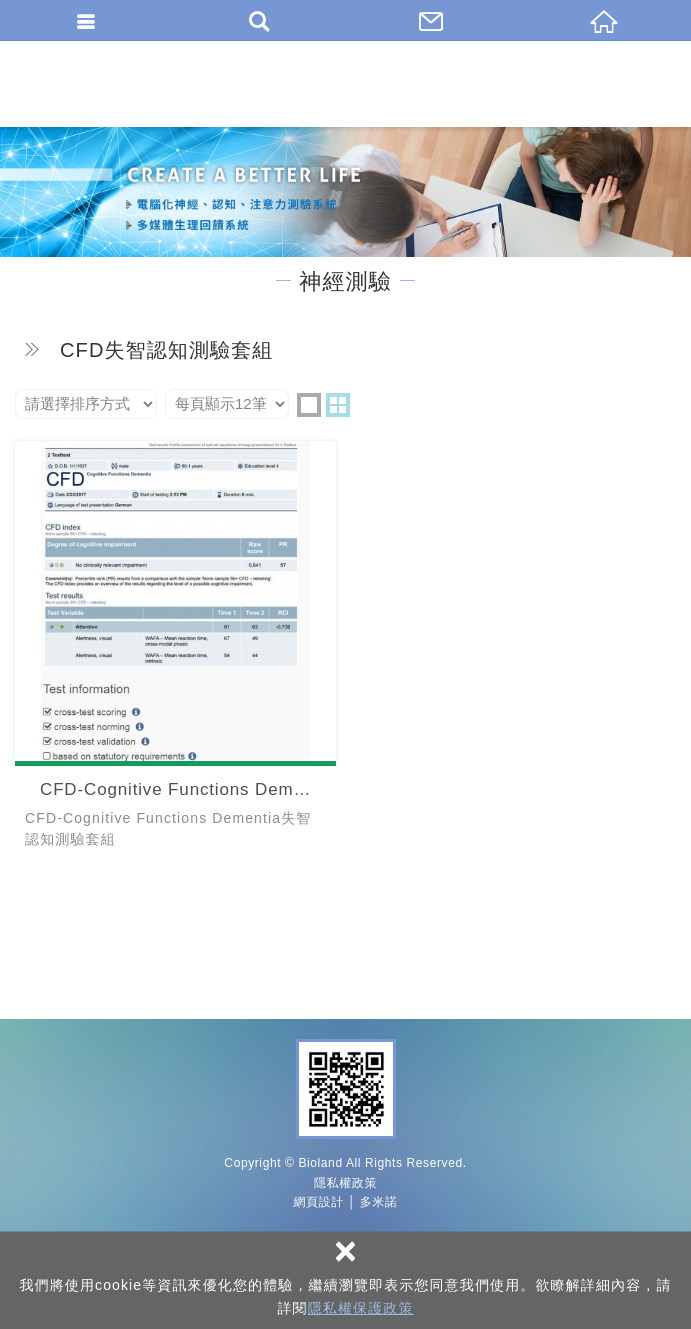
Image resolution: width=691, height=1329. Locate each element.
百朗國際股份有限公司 (345, 83)
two (338, 405)
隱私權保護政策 (361, 1308)
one (309, 405)
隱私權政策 (345, 1183)
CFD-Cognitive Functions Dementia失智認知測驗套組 (175, 650)
